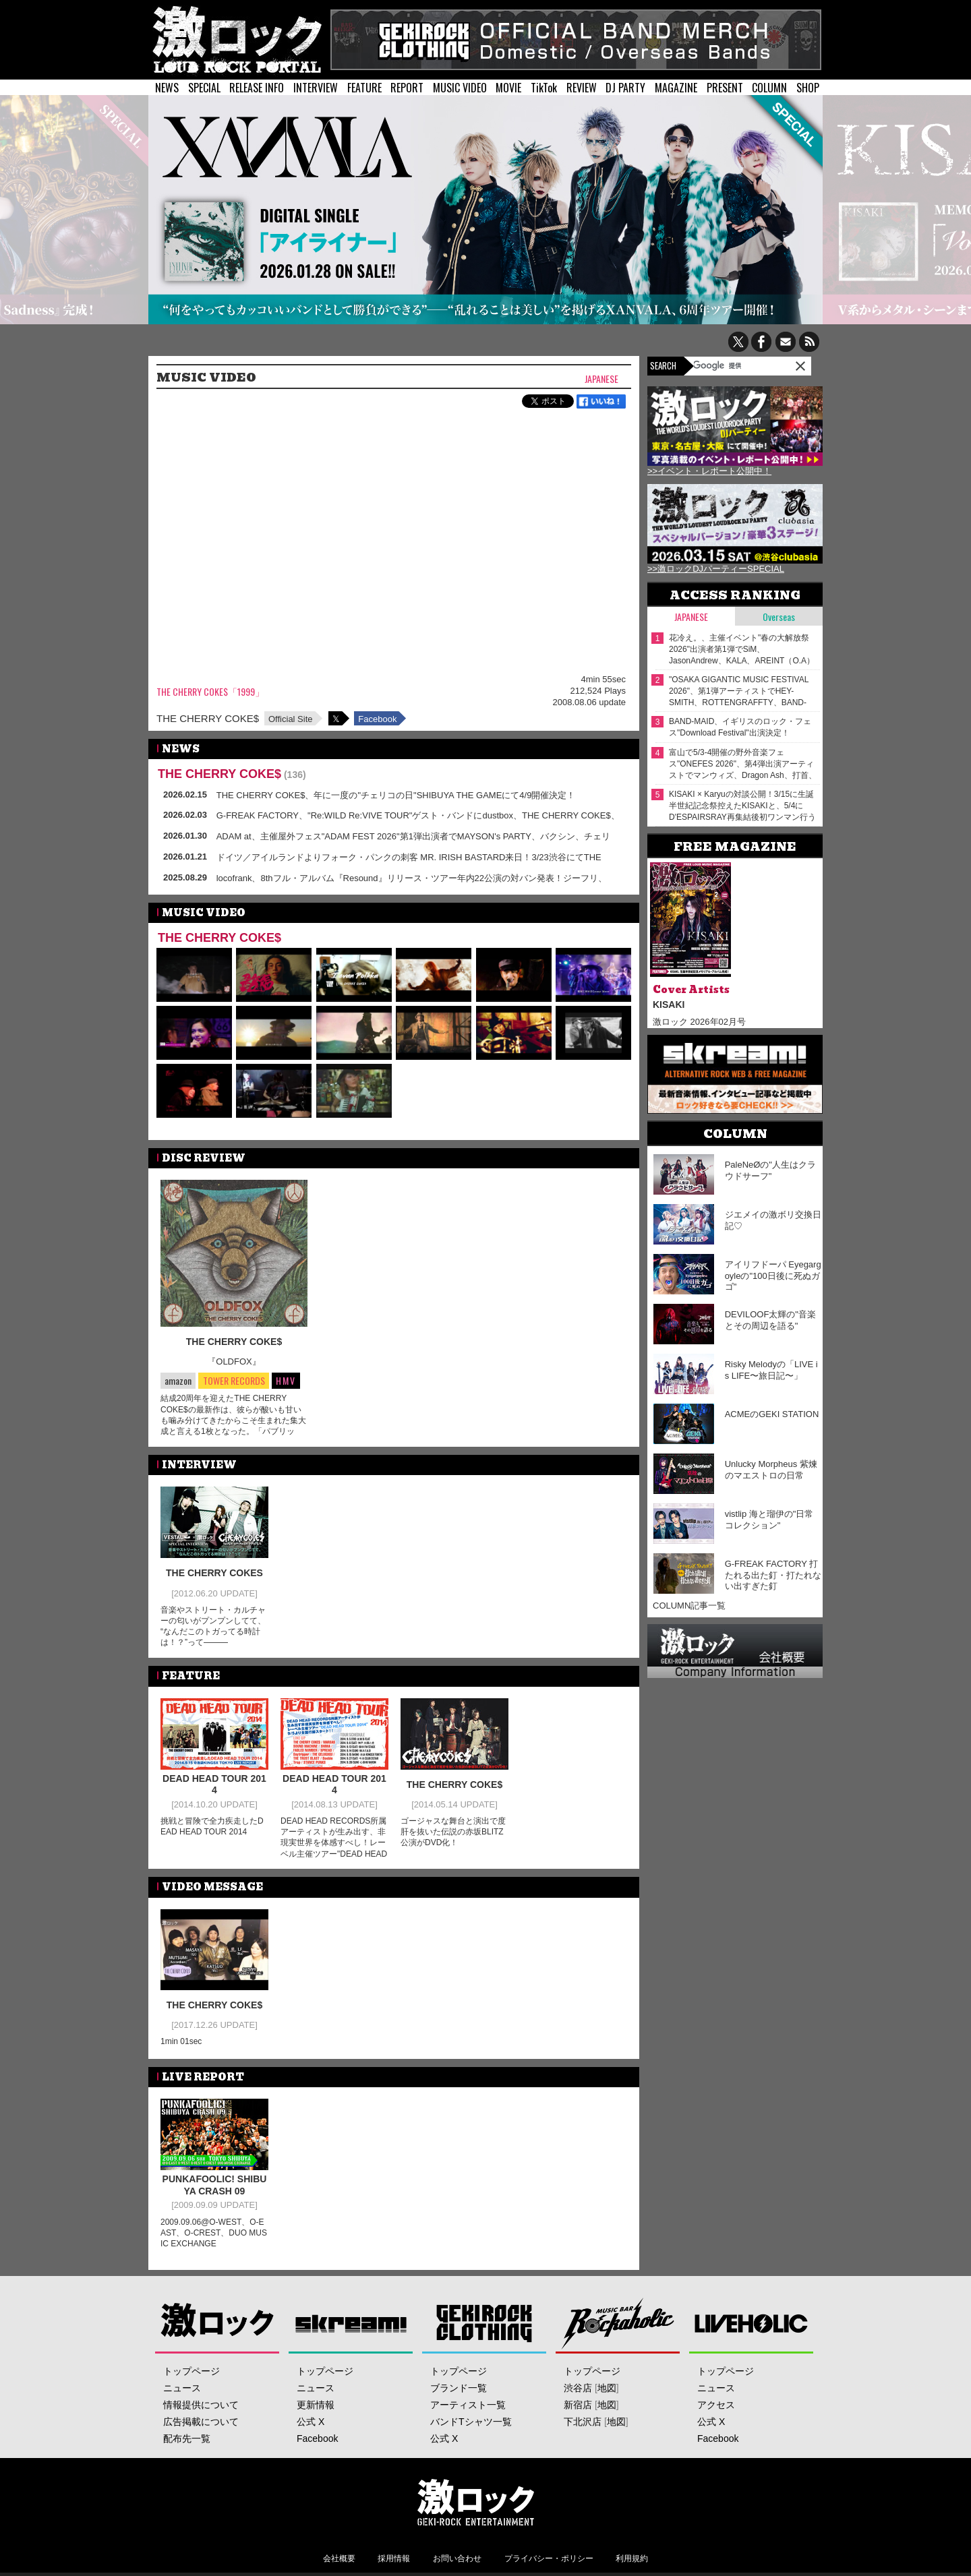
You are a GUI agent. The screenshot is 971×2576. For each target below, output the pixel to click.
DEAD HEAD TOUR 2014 (214, 1784)
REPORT (406, 88)
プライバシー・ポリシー (548, 2558)
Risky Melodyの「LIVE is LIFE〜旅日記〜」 (771, 1370)
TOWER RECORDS (233, 1381)
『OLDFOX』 (233, 1361)
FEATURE (364, 88)
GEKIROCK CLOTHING (484, 2323)
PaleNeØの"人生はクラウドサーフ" (770, 1170)
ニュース (182, 2388)
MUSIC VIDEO (460, 88)
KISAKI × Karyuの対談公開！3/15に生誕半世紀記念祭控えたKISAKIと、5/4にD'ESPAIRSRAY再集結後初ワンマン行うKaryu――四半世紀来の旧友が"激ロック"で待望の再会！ (742, 805)
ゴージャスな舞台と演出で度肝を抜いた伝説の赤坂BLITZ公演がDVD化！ (453, 1831)
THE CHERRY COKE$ (207, 718)
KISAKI (668, 1004)
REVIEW (581, 88)
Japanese (601, 379)
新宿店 (578, 2404)
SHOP (807, 88)
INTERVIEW (315, 88)
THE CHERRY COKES (214, 1572)
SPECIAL (204, 88)
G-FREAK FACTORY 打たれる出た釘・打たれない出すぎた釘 (773, 1575)
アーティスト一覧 (468, 2404)
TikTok (544, 88)
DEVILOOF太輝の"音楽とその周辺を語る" (770, 1320)
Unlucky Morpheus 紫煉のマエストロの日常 (771, 1469)
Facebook (377, 719)
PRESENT (725, 88)
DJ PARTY (625, 88)
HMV (286, 1380)
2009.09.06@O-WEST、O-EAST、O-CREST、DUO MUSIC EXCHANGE (213, 2232)
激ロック (217, 2323)
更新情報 (315, 2404)
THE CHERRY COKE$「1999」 (210, 692)
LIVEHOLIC (751, 2323)
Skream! (351, 2323)
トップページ (191, 2371)
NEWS (167, 88)
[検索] (728, 365)
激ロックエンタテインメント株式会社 (476, 2501)
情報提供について (201, 2404)
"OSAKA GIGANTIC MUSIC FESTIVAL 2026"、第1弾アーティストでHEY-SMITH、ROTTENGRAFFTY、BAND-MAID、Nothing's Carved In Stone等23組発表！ (743, 691)
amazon (178, 1380)
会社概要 (339, 2558)
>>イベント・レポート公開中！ (709, 471)
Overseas (779, 616)
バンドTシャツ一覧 (471, 2421)
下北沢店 (582, 2421)
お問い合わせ (457, 2558)
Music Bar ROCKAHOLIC (618, 2323)
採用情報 (394, 2558)
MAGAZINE (676, 88)
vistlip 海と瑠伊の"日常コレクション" (769, 1519)
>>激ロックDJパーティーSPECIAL (715, 569)
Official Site (290, 719)
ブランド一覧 (458, 2388)
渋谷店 (578, 2388)
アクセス (716, 2404)
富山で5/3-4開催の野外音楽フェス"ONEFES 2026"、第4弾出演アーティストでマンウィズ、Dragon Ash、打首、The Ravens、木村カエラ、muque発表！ (743, 764)
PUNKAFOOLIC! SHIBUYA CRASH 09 (215, 2185)
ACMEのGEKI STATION (772, 1414)
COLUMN (769, 88)
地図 (606, 2388)
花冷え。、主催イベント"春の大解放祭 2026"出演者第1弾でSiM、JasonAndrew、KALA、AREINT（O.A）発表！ (742, 649)
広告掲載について (201, 2421)
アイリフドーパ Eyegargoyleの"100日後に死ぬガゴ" (773, 1275)
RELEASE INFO (256, 88)
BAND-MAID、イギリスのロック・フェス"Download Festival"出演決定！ (740, 727)
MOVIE (508, 88)
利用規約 (632, 2558)
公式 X (310, 2421)
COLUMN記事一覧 (689, 1605)
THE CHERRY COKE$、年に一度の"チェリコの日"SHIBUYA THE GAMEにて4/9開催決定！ (396, 795)
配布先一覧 (186, 2438)
